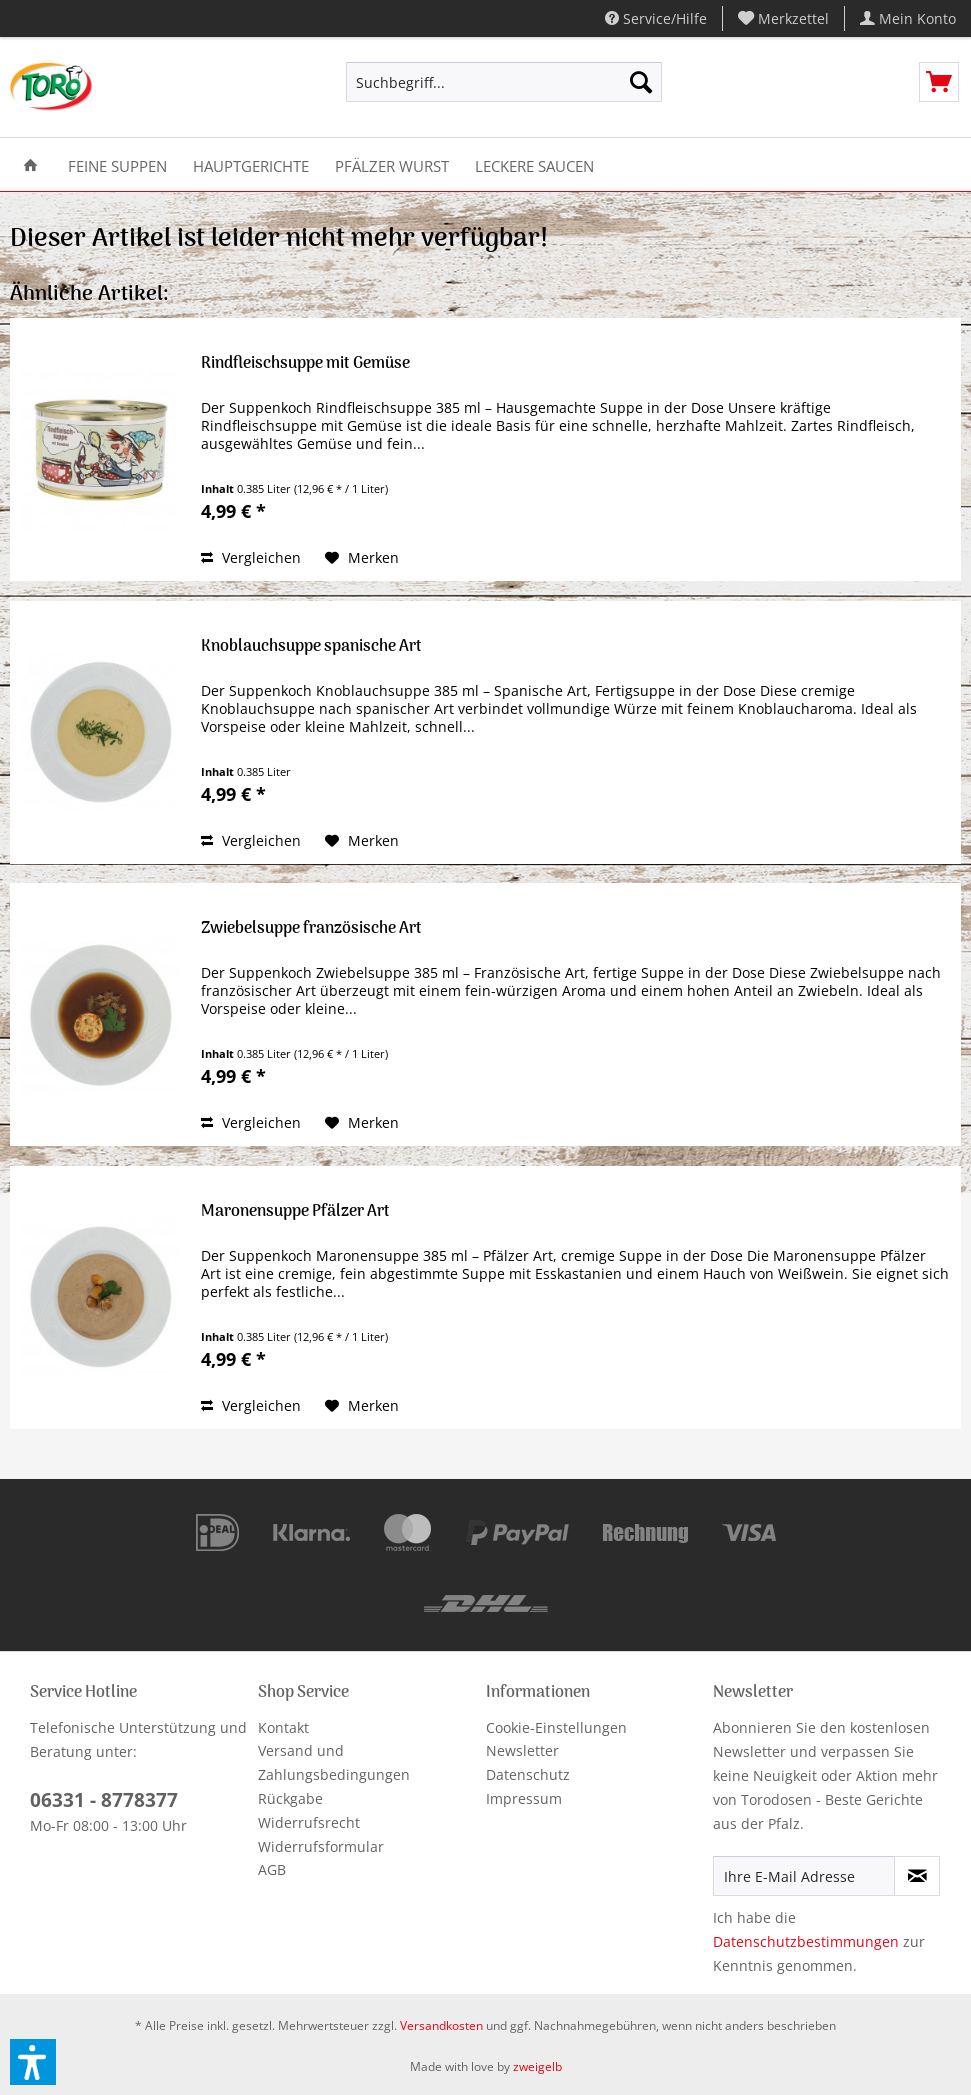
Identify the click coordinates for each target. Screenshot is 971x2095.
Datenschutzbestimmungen (806, 1941)
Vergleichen (251, 557)
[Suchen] (641, 82)
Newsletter (522, 1750)
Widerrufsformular (321, 1846)
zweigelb (537, 2066)
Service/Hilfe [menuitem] (656, 18)
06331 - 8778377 (104, 1800)
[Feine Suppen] (117, 164)
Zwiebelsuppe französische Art (311, 930)
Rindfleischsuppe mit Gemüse (305, 365)
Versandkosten (441, 2025)
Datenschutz (528, 1774)
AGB (272, 1869)
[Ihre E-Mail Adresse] (804, 1876)
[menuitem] (784, 18)
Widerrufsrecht (309, 1822)
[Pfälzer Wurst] (392, 164)
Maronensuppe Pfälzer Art (295, 1213)
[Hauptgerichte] (251, 164)
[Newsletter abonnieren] (917, 1876)
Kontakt (283, 1727)
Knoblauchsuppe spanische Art (311, 648)
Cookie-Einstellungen (556, 1727)
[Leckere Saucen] (534, 164)
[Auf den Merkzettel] (362, 558)
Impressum (524, 1798)
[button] (33, 2062)
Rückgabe (290, 1798)
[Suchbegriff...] (504, 82)
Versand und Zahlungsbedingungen (334, 1762)
